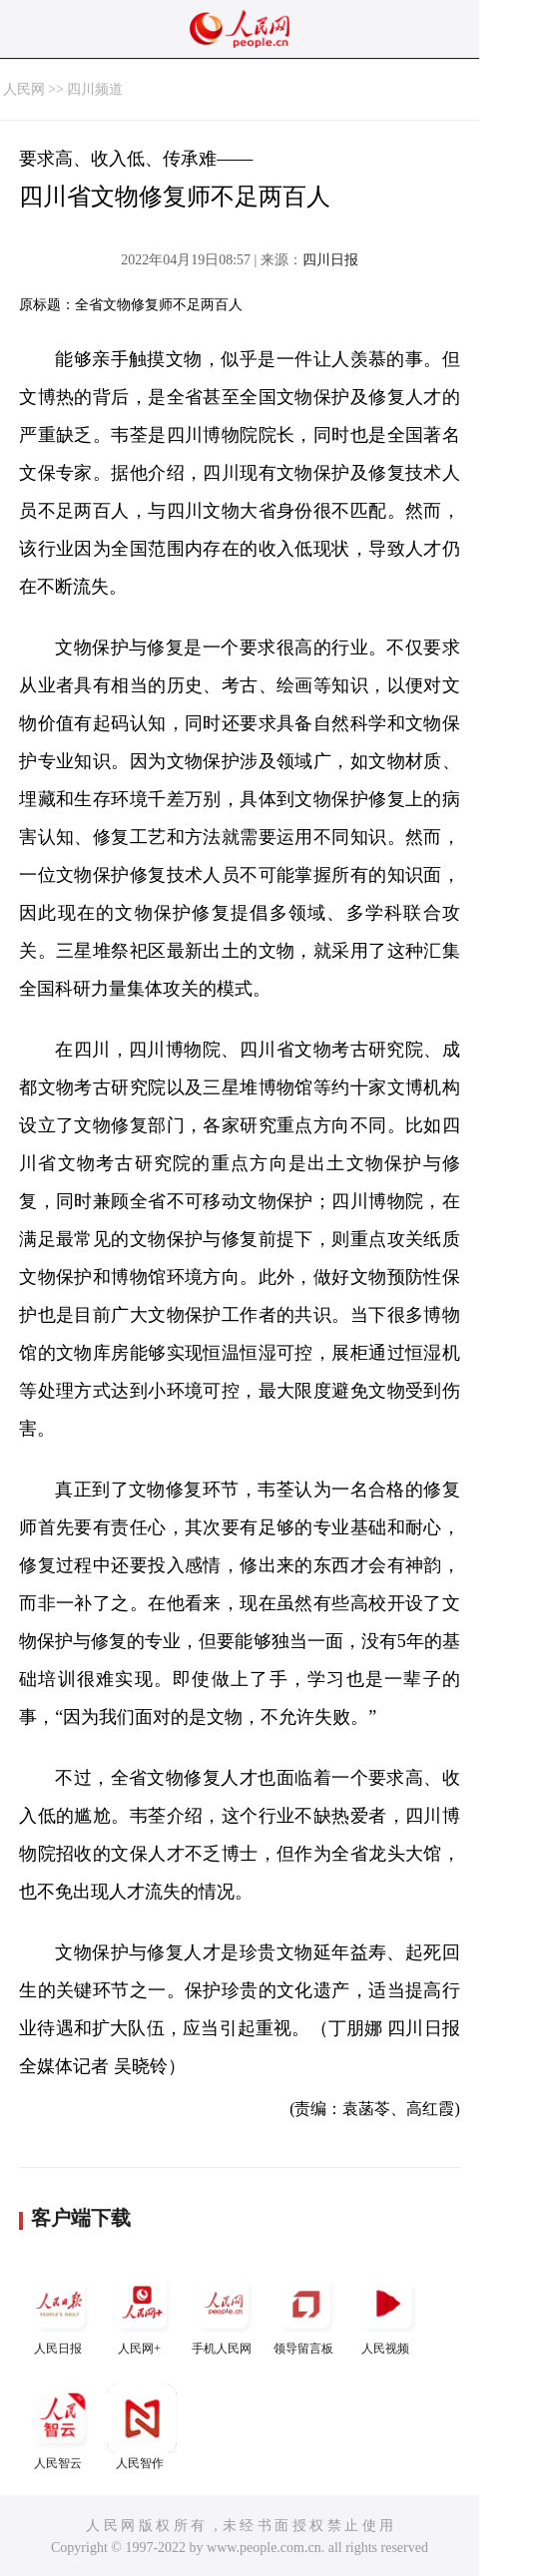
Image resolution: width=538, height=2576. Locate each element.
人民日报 (60, 2312)
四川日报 (330, 259)
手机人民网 (224, 2312)
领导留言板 (305, 2312)
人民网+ (142, 2312)
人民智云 (60, 2426)
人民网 (24, 89)
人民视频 (387, 2312)
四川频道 (95, 89)
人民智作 (142, 2426)
